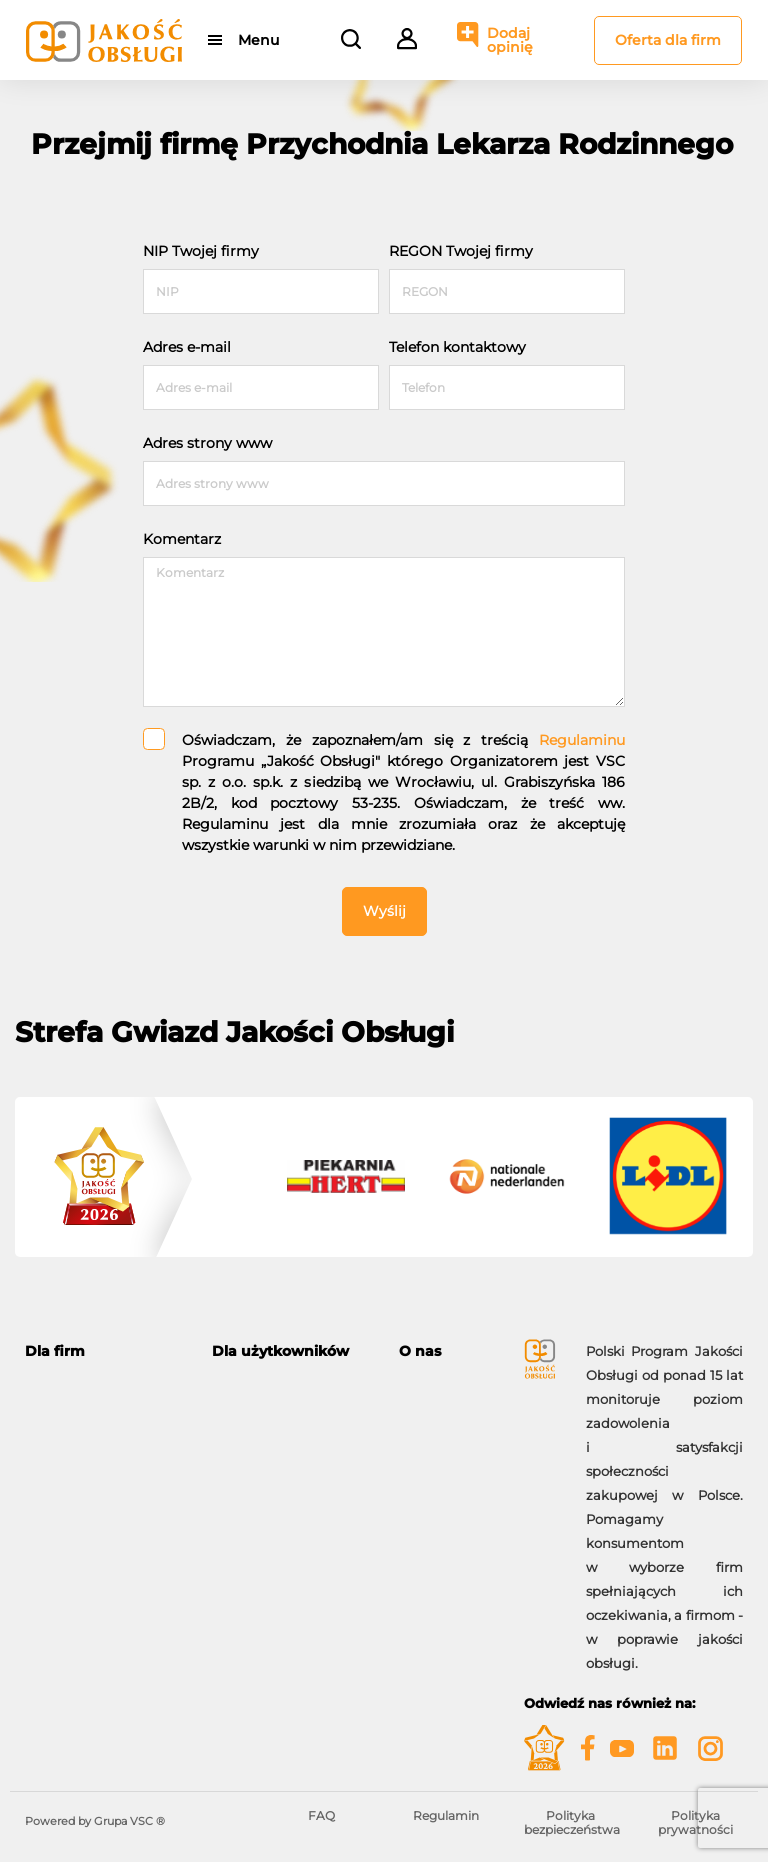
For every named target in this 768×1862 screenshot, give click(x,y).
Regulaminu (582, 740)
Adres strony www (207, 443)
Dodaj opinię (510, 40)
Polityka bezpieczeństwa (572, 1822)
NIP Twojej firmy (201, 251)
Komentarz (182, 539)
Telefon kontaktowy (457, 347)
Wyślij (384, 911)
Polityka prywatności (695, 1822)
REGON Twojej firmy (461, 251)
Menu (258, 40)
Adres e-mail (187, 347)
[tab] (103, 1351)
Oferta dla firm (668, 40)
